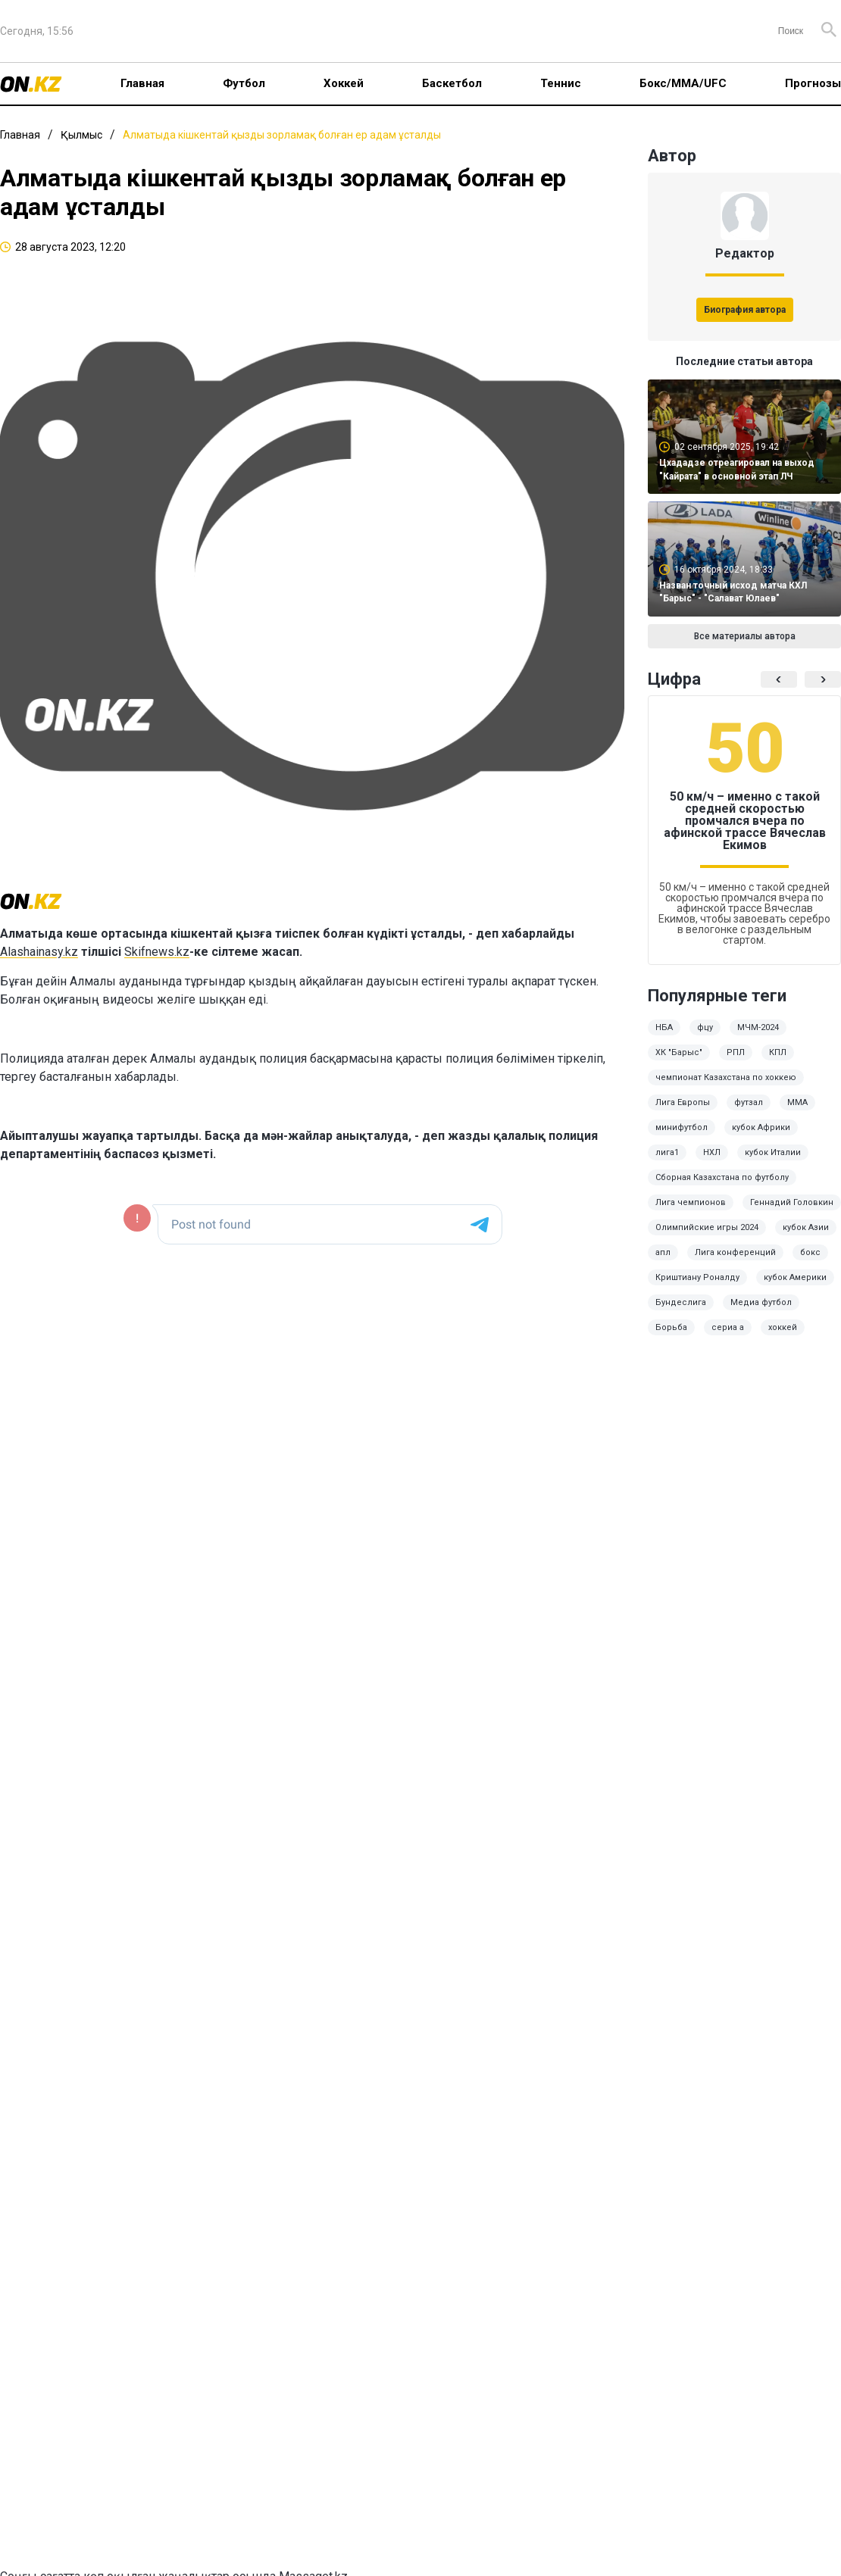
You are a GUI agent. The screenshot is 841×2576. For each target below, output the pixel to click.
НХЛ (712, 1152)
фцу (705, 1027)
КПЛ (777, 1052)
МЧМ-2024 (758, 1027)
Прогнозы (813, 83)
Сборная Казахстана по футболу (722, 1177)
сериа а (727, 1327)
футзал (748, 1102)
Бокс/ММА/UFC (683, 83)
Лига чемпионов (690, 1202)
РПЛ (736, 1052)
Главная (142, 83)
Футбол (244, 83)
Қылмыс (81, 135)
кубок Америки (795, 1277)
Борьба (671, 1327)
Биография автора (745, 309)
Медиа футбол (761, 1302)
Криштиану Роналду (697, 1277)
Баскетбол (452, 83)
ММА (797, 1102)
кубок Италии (773, 1152)
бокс (810, 1252)
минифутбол (681, 1127)
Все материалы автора (745, 636)
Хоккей (344, 83)
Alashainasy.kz (39, 952)
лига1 (667, 1152)
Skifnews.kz (156, 952)
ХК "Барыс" (678, 1052)
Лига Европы (682, 1102)
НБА (664, 1027)
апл (663, 1252)
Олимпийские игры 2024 (706, 1227)
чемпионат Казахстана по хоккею (725, 1077)
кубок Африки (761, 1127)
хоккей (782, 1327)
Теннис (560, 83)
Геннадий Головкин (791, 1202)
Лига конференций (735, 1252)
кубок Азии (806, 1227)
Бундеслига (680, 1302)
